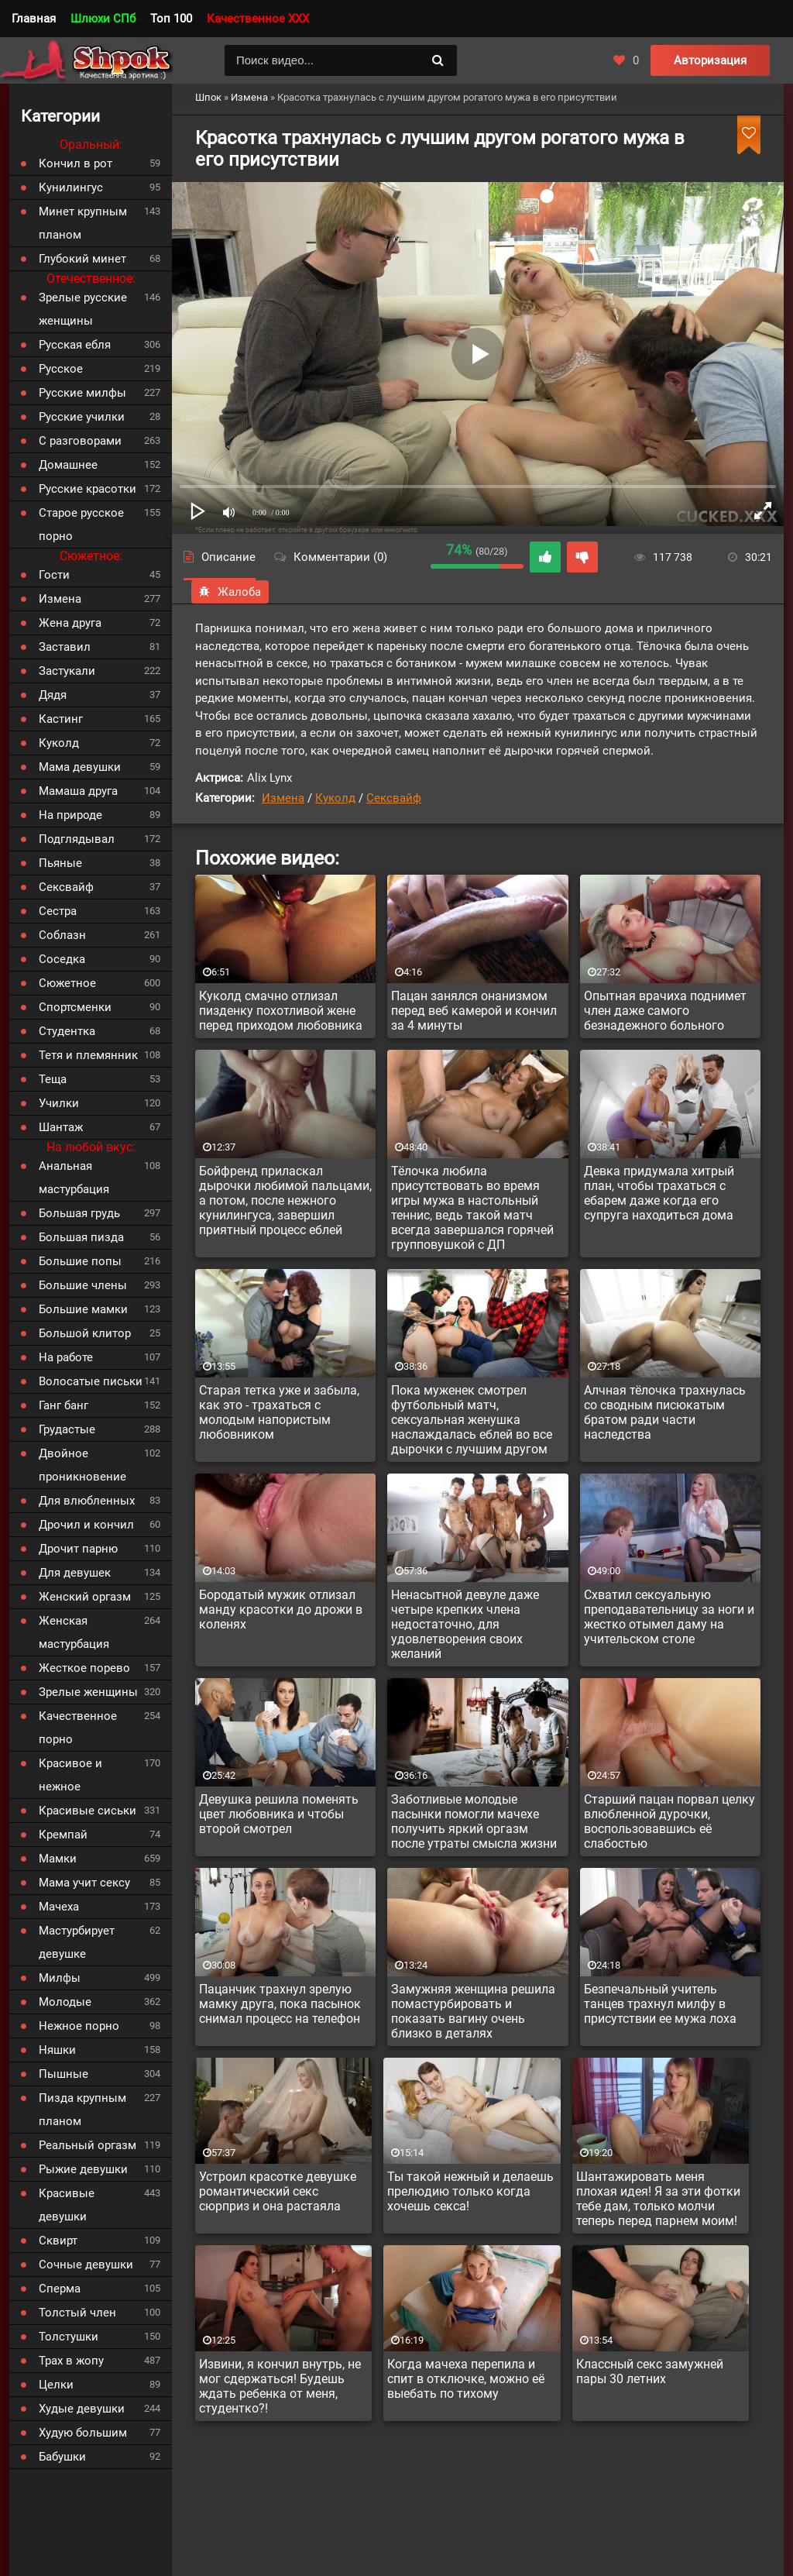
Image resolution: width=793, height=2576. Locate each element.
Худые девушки (82, 2409)
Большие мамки (83, 1309)
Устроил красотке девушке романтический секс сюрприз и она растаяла (277, 2191)
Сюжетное (67, 983)
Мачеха (59, 1907)
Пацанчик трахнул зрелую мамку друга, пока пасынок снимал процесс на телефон (280, 2004)
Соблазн (62, 935)
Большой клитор (85, 1333)
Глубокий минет (82, 259)
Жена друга (70, 623)
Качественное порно (78, 1727)
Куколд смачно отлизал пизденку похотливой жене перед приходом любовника (280, 1011)
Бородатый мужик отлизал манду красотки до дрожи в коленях (280, 1609)
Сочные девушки (86, 2265)
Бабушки (62, 2457)
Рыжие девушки (83, 2169)
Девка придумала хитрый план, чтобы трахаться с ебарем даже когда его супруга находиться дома (659, 1193)
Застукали (67, 671)
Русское (61, 369)
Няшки (57, 2050)
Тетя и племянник (88, 1055)
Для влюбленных (87, 1501)
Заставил (65, 647)
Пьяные (60, 863)
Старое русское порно (81, 524)
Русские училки (82, 417)
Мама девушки (80, 767)
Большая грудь (79, 1213)
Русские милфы (82, 393)
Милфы (60, 1978)
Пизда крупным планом (82, 2109)
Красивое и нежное (70, 1775)
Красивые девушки (66, 2204)
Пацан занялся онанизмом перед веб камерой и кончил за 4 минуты (474, 1011)
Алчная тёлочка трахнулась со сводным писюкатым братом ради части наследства (665, 1412)
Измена (283, 798)
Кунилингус (71, 187)
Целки (56, 2385)
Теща (53, 1079)
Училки (59, 1103)
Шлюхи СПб (103, 19)
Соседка (62, 959)
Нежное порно (79, 2026)
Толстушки (68, 2337)
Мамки (58, 1859)
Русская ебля (75, 345)
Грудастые (67, 1429)
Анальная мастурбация (74, 1177)
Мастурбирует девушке (77, 1942)
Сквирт (58, 2241)
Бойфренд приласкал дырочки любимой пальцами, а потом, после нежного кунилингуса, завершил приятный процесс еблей (285, 1200)
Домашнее (68, 465)
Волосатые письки (90, 1381)
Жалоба (230, 592)
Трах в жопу (71, 2361)
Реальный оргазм (87, 2145)
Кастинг (61, 719)
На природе (70, 815)
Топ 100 (171, 19)
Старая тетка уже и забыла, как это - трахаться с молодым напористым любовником (279, 1412)
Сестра (58, 911)
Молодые (65, 2002)
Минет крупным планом (83, 223)
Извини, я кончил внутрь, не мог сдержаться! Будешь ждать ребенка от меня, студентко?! (280, 2386)
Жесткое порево (84, 1668)
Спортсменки (75, 1007)
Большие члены (83, 1285)
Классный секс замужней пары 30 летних (649, 2371)
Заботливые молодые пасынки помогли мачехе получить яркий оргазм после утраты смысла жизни (474, 1821)
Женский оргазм (85, 1597)
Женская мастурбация (74, 1632)
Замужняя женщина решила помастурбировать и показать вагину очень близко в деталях (473, 2011)
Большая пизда (81, 1237)
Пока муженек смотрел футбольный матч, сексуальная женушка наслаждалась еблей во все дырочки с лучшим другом (471, 1420)
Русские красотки (87, 489)
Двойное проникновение (82, 1465)
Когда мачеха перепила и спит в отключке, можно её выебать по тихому (465, 2379)
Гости (54, 575)
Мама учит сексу (84, 1883)
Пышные (63, 2074)
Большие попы (80, 1261)
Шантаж (61, 1127)
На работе (66, 1357)
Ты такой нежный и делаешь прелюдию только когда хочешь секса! (470, 2191)
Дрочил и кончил (86, 1525)
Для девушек (75, 1573)
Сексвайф (393, 798)
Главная (34, 19)
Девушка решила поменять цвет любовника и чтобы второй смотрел (279, 1814)
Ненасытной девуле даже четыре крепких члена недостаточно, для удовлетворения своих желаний (465, 1624)
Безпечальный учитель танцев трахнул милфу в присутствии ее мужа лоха (660, 2004)
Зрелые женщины (88, 1692)
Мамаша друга (78, 791)
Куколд (335, 798)
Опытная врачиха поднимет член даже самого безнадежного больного (665, 1011)
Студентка (67, 1031)
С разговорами (80, 441)
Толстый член (77, 2313)
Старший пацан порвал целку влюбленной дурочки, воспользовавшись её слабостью (669, 1821)
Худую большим (83, 2433)
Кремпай (63, 1835)
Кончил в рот (75, 163)
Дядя (53, 695)
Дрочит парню (78, 1549)
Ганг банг (63, 1405)
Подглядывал (77, 839)
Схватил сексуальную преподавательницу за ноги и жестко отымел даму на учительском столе (669, 1616)
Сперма (60, 2289)
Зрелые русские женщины (83, 309)
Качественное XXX (258, 19)
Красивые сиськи (87, 1811)
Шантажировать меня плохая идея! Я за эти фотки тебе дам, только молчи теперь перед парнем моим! (658, 2198)
